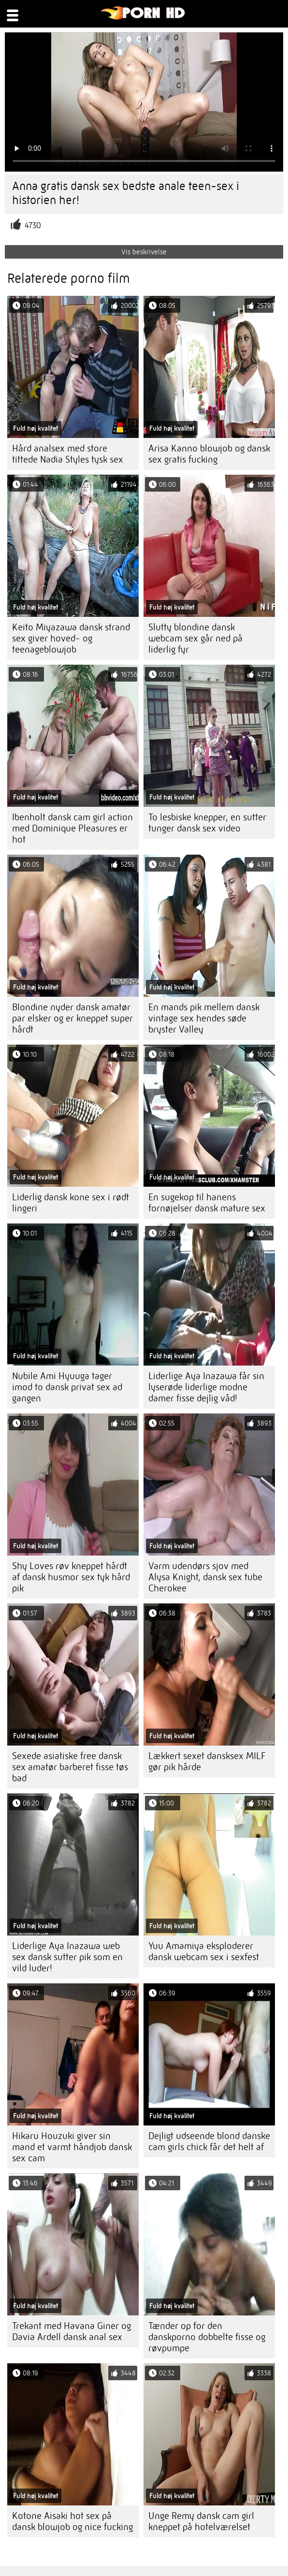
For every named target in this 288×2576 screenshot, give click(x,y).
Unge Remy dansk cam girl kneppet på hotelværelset (201, 2521)
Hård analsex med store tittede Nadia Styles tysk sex (67, 454)
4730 (33, 225)
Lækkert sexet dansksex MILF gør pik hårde (207, 1761)
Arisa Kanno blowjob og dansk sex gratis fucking (209, 454)
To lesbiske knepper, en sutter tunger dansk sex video (207, 823)
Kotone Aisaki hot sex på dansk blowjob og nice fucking (72, 2521)
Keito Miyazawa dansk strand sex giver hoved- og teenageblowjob (71, 638)
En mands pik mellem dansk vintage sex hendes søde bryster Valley (203, 1018)
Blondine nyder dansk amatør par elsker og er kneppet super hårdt (72, 1018)
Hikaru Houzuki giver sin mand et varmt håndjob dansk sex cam (72, 2147)
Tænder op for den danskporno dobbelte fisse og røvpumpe (206, 2337)
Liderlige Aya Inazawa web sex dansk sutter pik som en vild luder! (67, 1957)
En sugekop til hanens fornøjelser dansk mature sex (206, 1203)
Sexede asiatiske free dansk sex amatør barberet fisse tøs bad (70, 1767)
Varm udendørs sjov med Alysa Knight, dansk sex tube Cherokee (205, 1577)
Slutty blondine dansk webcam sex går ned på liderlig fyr (195, 638)
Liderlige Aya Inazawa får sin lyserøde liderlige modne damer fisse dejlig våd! (206, 1387)
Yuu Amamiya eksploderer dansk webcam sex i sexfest (203, 1951)
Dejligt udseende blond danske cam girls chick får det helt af (209, 2141)
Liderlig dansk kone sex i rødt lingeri (70, 1203)
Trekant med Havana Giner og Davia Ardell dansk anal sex (71, 2331)
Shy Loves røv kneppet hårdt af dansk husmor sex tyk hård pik (71, 1577)
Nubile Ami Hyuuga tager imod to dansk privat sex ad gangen (67, 1387)
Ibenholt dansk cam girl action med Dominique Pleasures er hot (72, 828)
